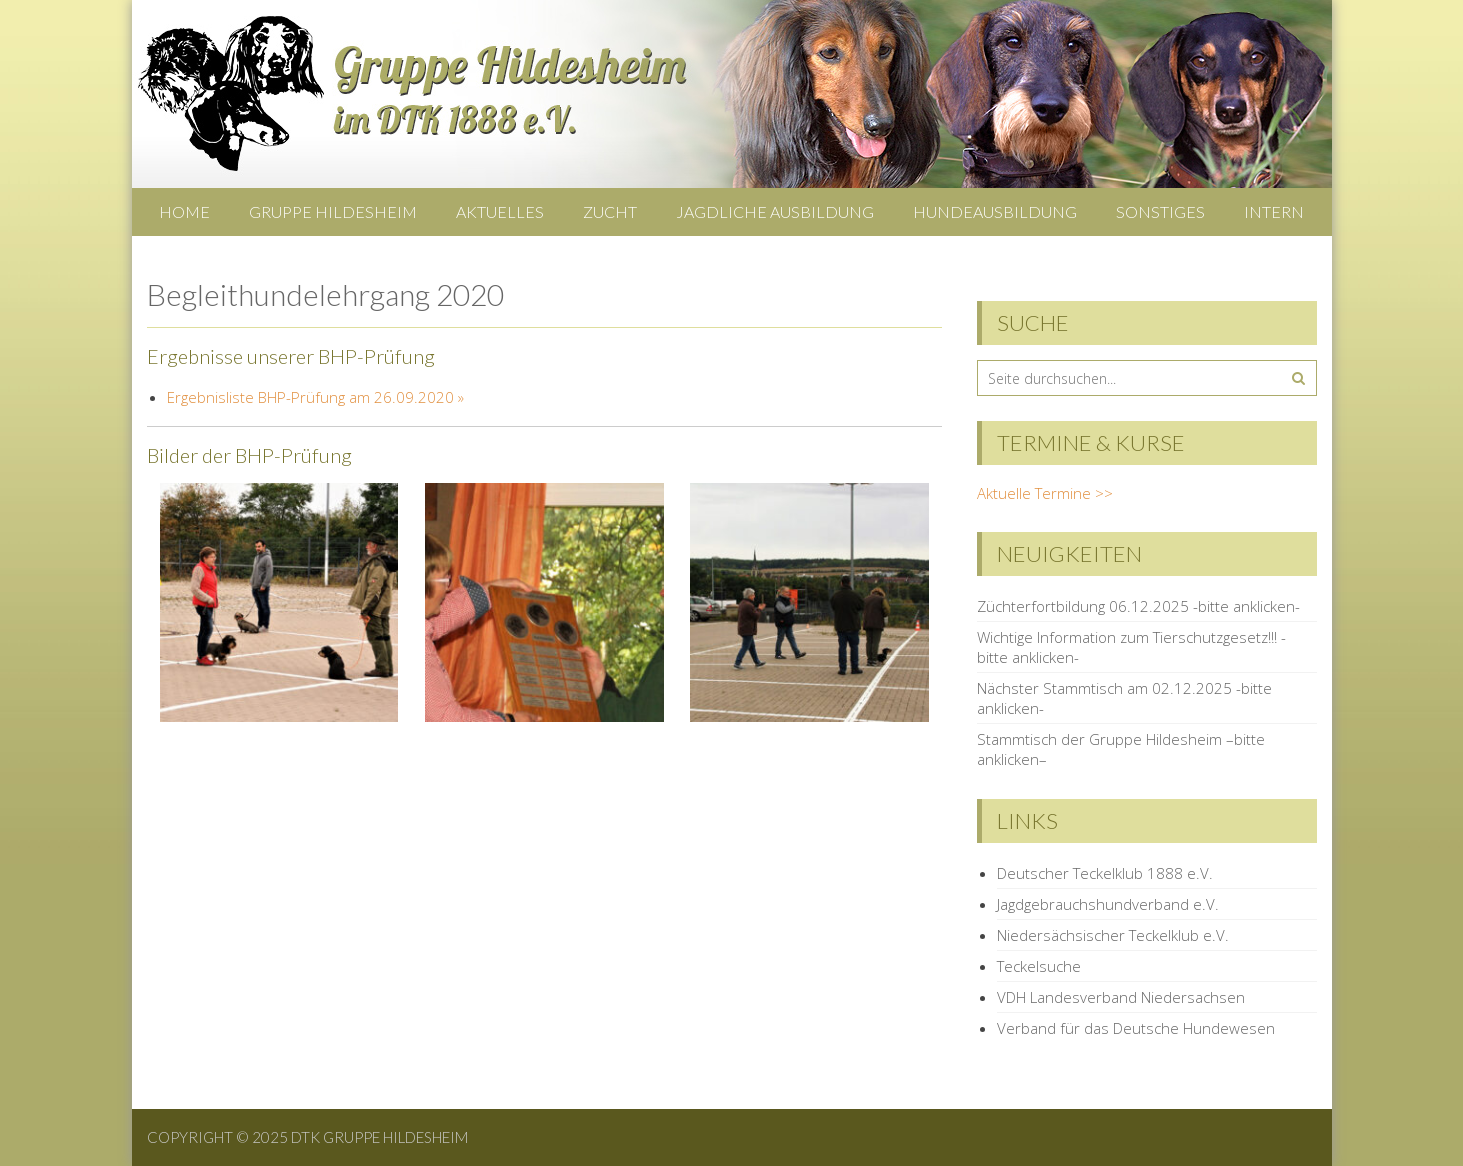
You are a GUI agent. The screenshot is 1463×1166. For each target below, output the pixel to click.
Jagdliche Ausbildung (775, 211)
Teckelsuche (1039, 966)
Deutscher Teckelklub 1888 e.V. (1105, 873)
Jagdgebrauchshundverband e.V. (1108, 904)
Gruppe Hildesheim (333, 211)
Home (184, 211)
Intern (1274, 211)
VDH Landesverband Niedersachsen (1121, 997)
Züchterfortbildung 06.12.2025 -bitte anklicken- (1138, 606)
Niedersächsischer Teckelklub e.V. (1113, 935)
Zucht (610, 211)
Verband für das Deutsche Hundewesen (1136, 1028)
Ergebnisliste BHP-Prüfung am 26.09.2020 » (315, 397)
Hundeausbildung (995, 211)
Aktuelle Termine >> (1045, 493)
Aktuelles (500, 211)
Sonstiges (1160, 211)
